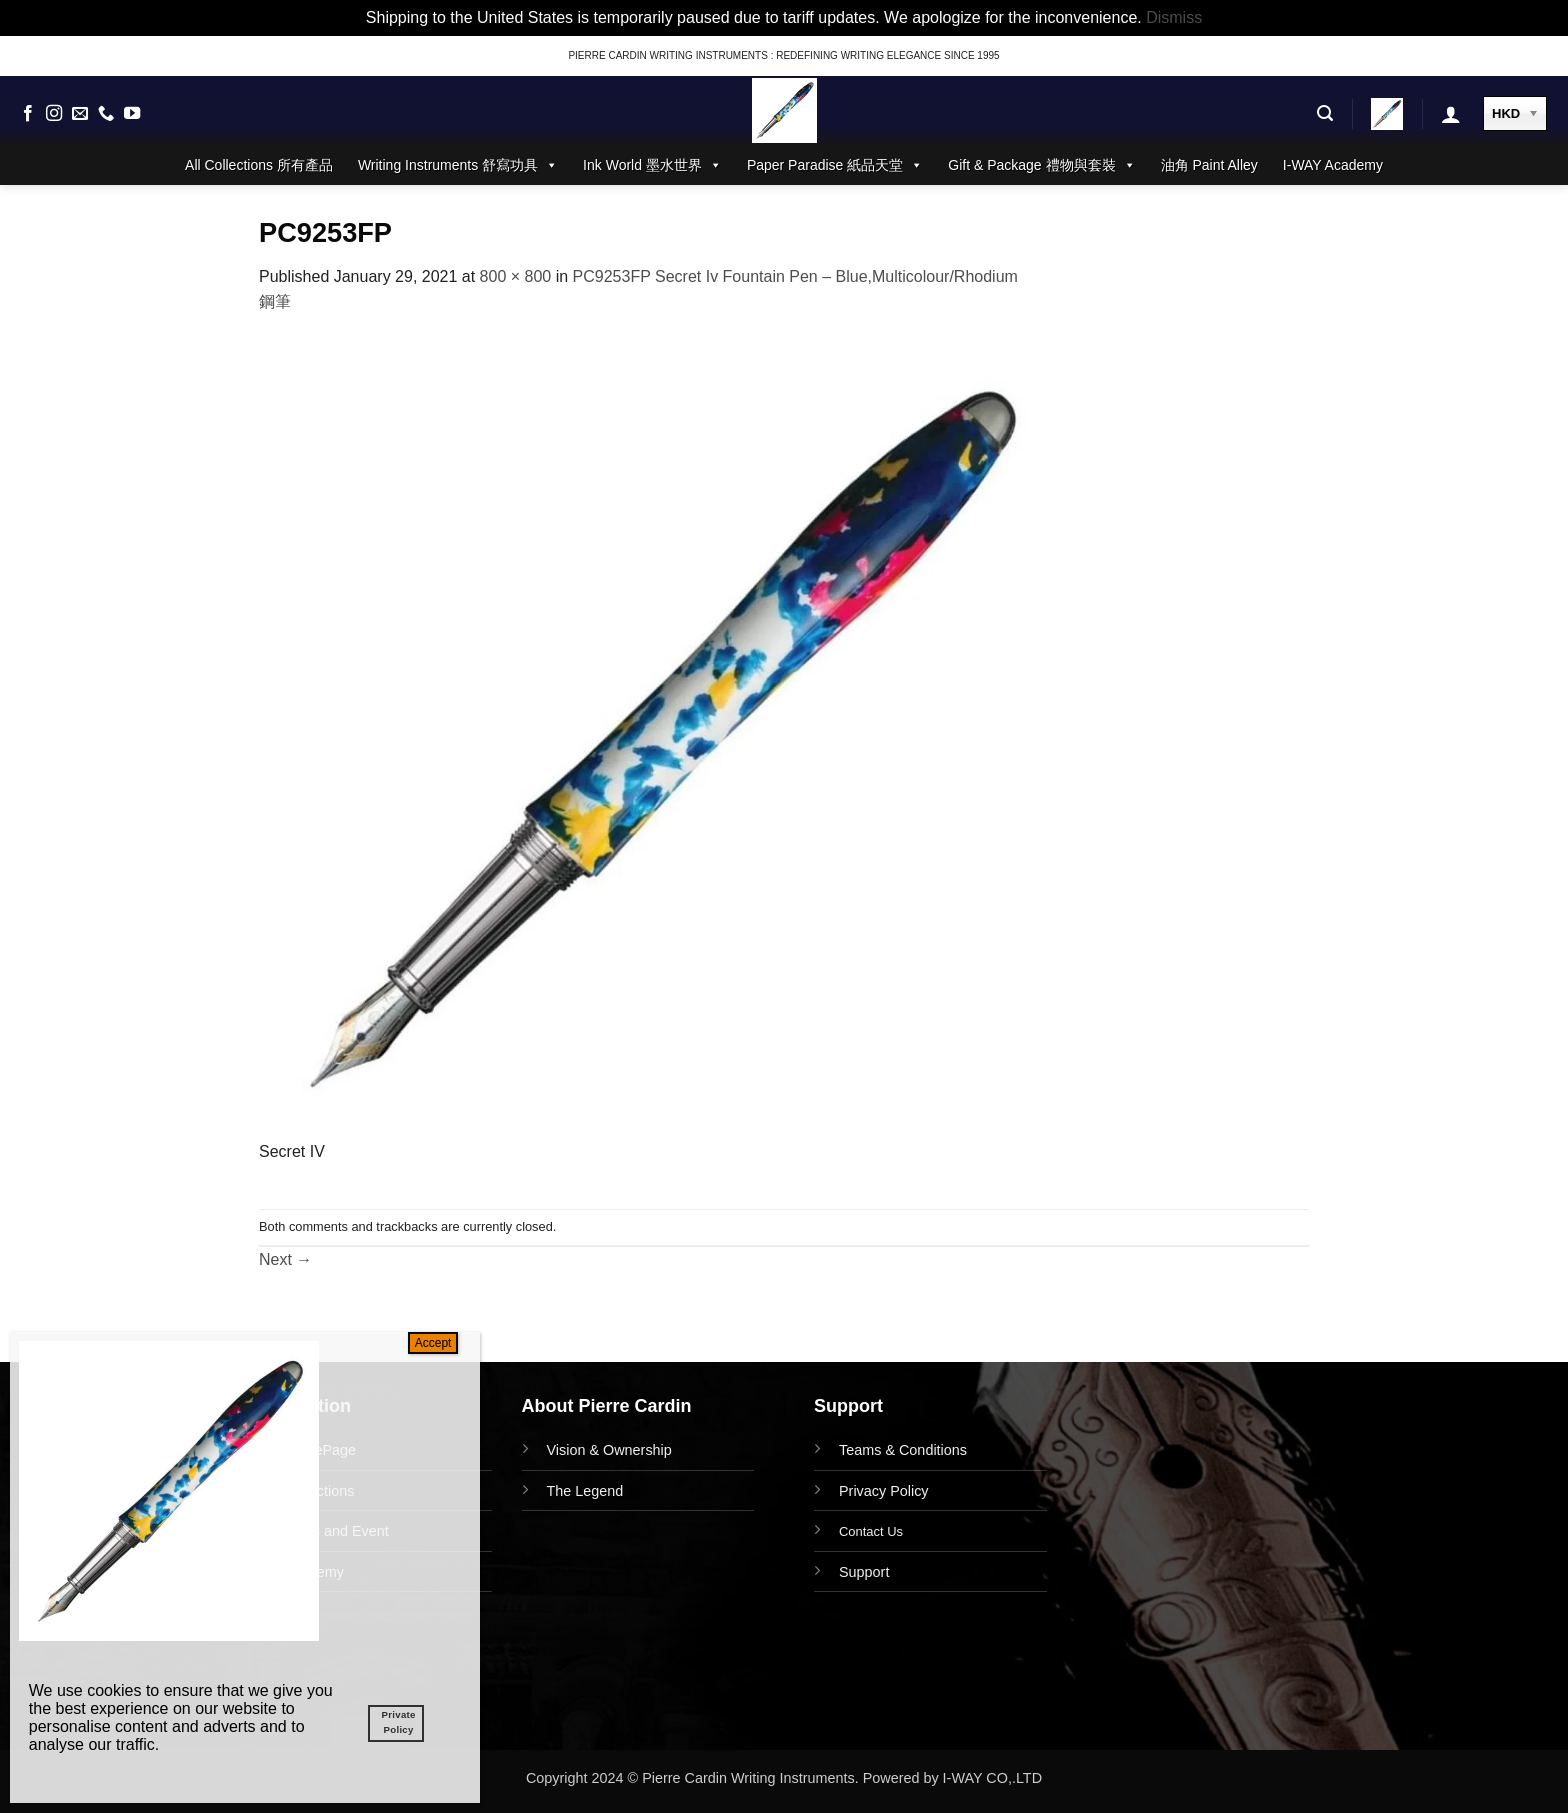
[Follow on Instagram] (54, 114)
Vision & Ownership (609, 1450)
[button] (1325, 113)
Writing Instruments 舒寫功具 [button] (458, 165)
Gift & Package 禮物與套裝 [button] (1041, 165)
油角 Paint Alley (1209, 165)
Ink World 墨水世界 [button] (652, 165)
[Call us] (106, 114)
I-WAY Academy (1333, 165)
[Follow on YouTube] (132, 114)
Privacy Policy (884, 1491)
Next (285, 1259)
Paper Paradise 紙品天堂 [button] (835, 165)
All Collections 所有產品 (259, 165)
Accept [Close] (433, 1343)
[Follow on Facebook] (28, 114)
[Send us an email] (80, 114)
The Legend (585, 1491)
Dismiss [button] (1174, 17)
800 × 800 (516, 276)
